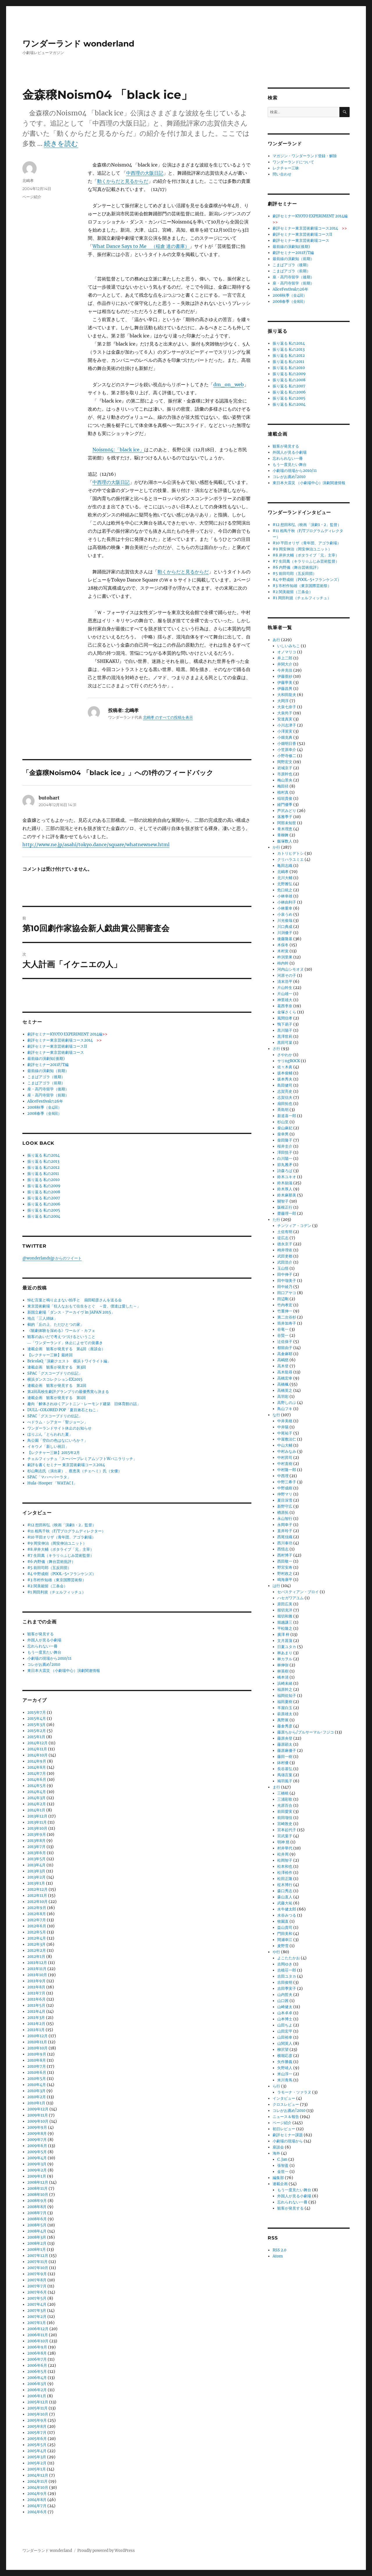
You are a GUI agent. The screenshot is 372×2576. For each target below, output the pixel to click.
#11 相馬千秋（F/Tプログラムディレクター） (66, 1531)
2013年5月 (36, 1858)
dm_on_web (228, 384)
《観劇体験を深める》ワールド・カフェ (61, 1330)
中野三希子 (286, 1482)
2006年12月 (38, 2328)
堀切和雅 (284, 1616)
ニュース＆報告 (286, 2116)
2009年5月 (37, 2151)
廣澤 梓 (283, 1634)
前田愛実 (284, 1811)
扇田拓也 (284, 1103)
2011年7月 (36, 1993)
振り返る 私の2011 (43, 1173)
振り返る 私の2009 (43, 1185)
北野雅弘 (284, 883)
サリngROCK (288, 1060)
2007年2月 (36, 2316)
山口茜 (283, 2000)
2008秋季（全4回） (44, 1107)
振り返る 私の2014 (43, 1155)
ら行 (276, 2086)
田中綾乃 (284, 1286)
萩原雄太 (284, 1713)
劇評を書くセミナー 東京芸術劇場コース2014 (66, 1464)
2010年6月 (36, 2072)
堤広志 (283, 1237)
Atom (278, 2256)
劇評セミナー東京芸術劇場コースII (57, 1046)
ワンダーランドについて (293, 162)
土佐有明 (284, 1231)
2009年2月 (37, 2170)
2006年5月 (37, 2371)
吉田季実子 (286, 1988)
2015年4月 (36, 1718)
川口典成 (284, 926)
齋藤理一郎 (286, 1213)
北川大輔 (284, 877)
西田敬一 (284, 1561)
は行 (276, 1585)
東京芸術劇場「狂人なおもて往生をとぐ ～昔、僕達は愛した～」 (84, 1306)
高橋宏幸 (284, 1378)
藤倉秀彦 (284, 1726)
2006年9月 (37, 2347)
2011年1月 (36, 2029)
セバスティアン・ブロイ (298, 1591)
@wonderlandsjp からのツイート (52, 1258)
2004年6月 (37, 2511)
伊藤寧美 (284, 682)
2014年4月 (36, 1791)
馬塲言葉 (284, 1774)
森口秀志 (284, 1890)
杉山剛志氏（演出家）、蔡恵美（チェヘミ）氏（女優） (74, 1470)
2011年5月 (36, 2005)
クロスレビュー (286, 2104)
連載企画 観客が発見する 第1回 (56, 1397)
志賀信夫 (284, 1097)
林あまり (284, 1652)
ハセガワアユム (290, 1597)
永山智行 (284, 1518)
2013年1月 (36, 1883)
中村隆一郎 (286, 1469)
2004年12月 (37, 2475)
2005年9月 (37, 2420)
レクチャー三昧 (286, 168)
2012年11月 (37, 1895)
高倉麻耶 (284, 1353)
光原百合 (284, 1805)
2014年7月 (36, 1773)
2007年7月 (36, 2286)
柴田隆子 (284, 1140)
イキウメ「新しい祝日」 (48, 1446)
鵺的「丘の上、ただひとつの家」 (55, 1324)
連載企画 (280, 2183)
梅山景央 (284, 780)
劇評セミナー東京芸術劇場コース (55, 1052)
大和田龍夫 (286, 694)
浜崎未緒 (284, 1683)
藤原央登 (284, 1738)
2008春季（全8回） (44, 1113)
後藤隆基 (284, 938)
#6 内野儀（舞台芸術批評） (51, 1561)
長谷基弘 (284, 1768)
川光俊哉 (284, 920)
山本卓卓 (284, 2012)
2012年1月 (36, 1956)
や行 (276, 1951)
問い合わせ (282, 174)
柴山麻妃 (284, 1128)
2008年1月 (36, 2249)
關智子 (283, 1201)
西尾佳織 (284, 1536)
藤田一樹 (284, 1756)
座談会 (278, 2147)
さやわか (284, 1054)
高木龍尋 (284, 1372)
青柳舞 (283, 835)
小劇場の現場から (288, 2141)
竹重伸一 (284, 1311)
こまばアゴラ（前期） (46, 1083)
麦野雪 (283, 1945)
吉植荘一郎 (286, 1970)
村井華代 (284, 1848)
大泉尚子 (284, 713)
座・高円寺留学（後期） (48, 1089)
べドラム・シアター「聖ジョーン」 (57, 1422)
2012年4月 (36, 1938)
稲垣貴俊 (284, 798)
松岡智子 (284, 1860)
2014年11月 (37, 1749)
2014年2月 (36, 1804)
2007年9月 (37, 2273)
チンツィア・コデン (294, 1225)
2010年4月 (36, 2084)
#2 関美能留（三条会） (47, 1586)
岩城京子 (284, 767)
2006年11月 (37, 2334)
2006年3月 (36, 2383)
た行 (276, 1219)
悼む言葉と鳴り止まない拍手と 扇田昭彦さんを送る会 (74, 1300)
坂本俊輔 (284, 1073)
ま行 (276, 1787)
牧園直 (283, 1921)
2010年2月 (36, 2096)
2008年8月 (36, 2206)
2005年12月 (37, 2402)
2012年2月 (36, 1950)
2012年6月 (36, 1926)
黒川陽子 (284, 1030)
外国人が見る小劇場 (44, 1640)
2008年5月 (36, 2225)
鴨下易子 (284, 1024)
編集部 (278, 2177)
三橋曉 (283, 1793)
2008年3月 (36, 2237)
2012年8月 (36, 1913)
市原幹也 (284, 774)
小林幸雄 (284, 896)
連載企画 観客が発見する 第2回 (56, 1385)
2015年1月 (36, 1736)
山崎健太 (284, 2006)
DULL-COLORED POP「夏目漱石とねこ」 (63, 1409)
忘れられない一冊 (42, 1646)
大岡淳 (283, 700)
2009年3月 (36, 2164)
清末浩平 (284, 981)
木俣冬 (283, 944)
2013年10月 (37, 1828)
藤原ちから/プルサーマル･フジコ (305, 1732)
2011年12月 (37, 1962)
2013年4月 (36, 1865)
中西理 (283, 1475)
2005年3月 (36, 2457)
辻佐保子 (284, 1341)
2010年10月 (37, 2048)
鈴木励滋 (284, 1182)
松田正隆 (284, 1878)
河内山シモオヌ (290, 969)
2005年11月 (37, 2408)
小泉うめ (284, 914)
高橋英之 (284, 1390)
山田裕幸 (284, 2037)
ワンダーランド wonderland (78, 44)
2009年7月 (37, 2139)
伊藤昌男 (284, 688)
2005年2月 (36, 2463)
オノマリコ (286, 652)
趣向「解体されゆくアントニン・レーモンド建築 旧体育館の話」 (84, 1403)
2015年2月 (36, 1730)
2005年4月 (36, 2450)
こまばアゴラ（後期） (46, 1076)
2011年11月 (36, 1968)
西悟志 (283, 1549)
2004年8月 (36, 2499)
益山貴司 (284, 1927)
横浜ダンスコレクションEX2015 (55, 1379)
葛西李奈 (284, 1005)
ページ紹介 (31, 196)
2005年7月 (36, 2432)
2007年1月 (36, 2322)
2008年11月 (37, 2188)
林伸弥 (283, 1665)
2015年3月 (36, 1724)
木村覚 (283, 951)
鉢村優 (283, 1762)
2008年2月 (36, 2243)
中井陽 (283, 1427)
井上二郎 (284, 658)
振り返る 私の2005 (43, 1210)
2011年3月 (36, 2017)
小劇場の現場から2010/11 (49, 1658)
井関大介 (284, 664)
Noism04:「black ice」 (118, 449)
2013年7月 (36, 1846)
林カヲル (284, 1658)
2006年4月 (37, 2377)
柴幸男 (283, 1134)
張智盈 (283, 2165)
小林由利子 (286, 902)
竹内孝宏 (284, 1305)
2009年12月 (38, 2109)
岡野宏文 (284, 761)
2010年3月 (36, 2090)
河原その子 (286, 975)
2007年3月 (36, 2310)
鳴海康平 (284, 1579)
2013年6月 (36, 1852)
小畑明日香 (286, 743)
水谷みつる (286, 1915)
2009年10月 (38, 2121)
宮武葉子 (284, 1835)
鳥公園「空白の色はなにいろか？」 (57, 1440)
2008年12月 (37, 2182)
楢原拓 (283, 1512)
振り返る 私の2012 (43, 1167)
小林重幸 (284, 908)
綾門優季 (284, 804)
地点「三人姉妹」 (42, 1318)
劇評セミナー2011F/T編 (48, 1064)
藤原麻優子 (286, 1750)
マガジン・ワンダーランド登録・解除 (305, 155)
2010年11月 (37, 2042)
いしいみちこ (288, 645)
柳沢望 (283, 2049)
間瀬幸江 (284, 1939)
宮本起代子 (286, 1829)
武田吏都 (284, 1256)
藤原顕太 (284, 1744)
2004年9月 (37, 2493)
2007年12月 (37, 2255)
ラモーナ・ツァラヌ (294, 2092)
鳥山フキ (284, 1408)
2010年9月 (36, 2054)
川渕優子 (284, 932)
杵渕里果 (284, 957)
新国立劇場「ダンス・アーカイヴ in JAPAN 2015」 (71, 1312)
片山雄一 (284, 993)
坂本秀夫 (284, 1079)
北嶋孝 (28, 180)
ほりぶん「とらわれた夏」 (50, 1434)
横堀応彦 (284, 2055)
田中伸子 (284, 1274)
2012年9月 (36, 1907)
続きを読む (61, 143)
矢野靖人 (284, 2067)
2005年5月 (36, 2444)
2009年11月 (37, 2115)
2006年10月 (38, 2341)
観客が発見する (40, 1634)
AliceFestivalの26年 (45, 1101)
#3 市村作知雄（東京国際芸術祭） (56, 1579)
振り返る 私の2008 (43, 1191)
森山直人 (284, 1897)
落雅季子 (284, 816)
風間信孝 (284, 1018)
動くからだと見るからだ (122, 181)
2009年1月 (36, 2176)
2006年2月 (37, 2389)
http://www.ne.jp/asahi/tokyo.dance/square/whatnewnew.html (95, 844)
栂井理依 (284, 1250)
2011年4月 (36, 2011)
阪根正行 (284, 1207)
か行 (276, 847)
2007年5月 (36, 2298)
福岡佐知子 (286, 1695)
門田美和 (284, 1933)
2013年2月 (36, 1877)
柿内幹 (283, 963)
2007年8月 (36, 2280)
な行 (276, 1414)
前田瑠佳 (284, 1817)
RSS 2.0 (279, 2250)
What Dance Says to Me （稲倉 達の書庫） (140, 246)
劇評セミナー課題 (288, 2135)
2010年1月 (36, 2103)
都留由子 (284, 1347)
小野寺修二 (286, 755)
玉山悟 (283, 1268)
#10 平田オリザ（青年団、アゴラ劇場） (61, 1537)
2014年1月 (36, 1810)
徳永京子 (284, 1244)
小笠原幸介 (286, 749)
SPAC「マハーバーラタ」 (49, 1477)
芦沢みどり (286, 810)
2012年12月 (37, 1889)
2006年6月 (37, 2365)
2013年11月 (37, 1822)
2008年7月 (36, 2212)
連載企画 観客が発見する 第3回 (56, 1367)
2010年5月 (36, 2078)
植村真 (283, 792)
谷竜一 (283, 1329)
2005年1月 (36, 2469)
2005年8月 (36, 2426)
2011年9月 (36, 1980)
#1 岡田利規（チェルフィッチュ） (56, 1592)
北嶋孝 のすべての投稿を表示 (168, 717)
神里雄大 (284, 999)
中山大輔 (284, 1445)
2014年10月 (37, 1755)
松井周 (283, 1854)
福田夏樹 (284, 1701)
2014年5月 (36, 1785)
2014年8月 (36, 1767)
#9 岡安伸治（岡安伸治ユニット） (57, 1543)
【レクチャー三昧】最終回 (50, 1355)
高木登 (283, 1366)
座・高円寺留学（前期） (48, 1095)
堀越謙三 (284, 1622)
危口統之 (284, 890)
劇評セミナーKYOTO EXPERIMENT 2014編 (67, 1034)
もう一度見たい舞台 (44, 1652)
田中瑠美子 (286, 1280)
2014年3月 (36, 1797)
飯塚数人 (284, 841)
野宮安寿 (284, 1567)
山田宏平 (284, 2031)
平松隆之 (284, 1628)
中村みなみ (286, 1451)
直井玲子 (284, 1530)
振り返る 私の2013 (43, 1161)
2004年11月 (37, 2481)
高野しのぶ (286, 1402)
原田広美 (284, 1604)
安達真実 (284, 719)
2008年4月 (36, 2231)
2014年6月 (36, 1779)
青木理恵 (284, 829)
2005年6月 (37, 2438)
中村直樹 (284, 1463)
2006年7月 (37, 2359)
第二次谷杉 (286, 1317)
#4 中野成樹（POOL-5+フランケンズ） (61, 1573)
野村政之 (284, 1573)
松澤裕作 (284, 1872)
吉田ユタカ (286, 1976)
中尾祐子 (284, 1433)
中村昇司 (284, 1457)
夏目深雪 (284, 1500)
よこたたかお (288, 1958)
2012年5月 (36, 1932)
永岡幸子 (284, 1524)
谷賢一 (283, 1335)
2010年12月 (37, 2035)
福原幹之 (284, 1689)
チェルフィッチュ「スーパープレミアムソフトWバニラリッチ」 (82, 1458)
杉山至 (283, 1121)
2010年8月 (36, 2060)
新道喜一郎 (286, 1115)
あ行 (276, 639)
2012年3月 (36, 1944)
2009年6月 (37, 2145)
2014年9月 (36, 1761)
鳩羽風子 (284, 1781)
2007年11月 (37, 2261)
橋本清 (283, 1677)
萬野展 (283, 1720)
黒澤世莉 (284, 1036)
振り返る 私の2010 (43, 1179)
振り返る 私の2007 (43, 1198)
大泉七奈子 (286, 706)
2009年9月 (37, 2127)
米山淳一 (284, 2073)
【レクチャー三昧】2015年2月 (53, 1452)
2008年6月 (37, 2219)
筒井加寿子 (286, 1323)
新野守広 (284, 1506)
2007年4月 (36, 2304)
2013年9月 (36, 1834)
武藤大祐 (284, 1903)
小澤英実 (284, 731)
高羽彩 (283, 1396)
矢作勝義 (284, 2061)
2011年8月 (36, 1987)
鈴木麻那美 (286, 1195)
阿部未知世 (286, 822)
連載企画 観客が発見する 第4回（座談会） (66, 1348)
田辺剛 (283, 1298)
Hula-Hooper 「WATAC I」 (52, 1483)
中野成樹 (284, 1488)
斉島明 (283, 1109)
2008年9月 (37, 2200)
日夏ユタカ (286, 1646)
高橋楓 (283, 1384)
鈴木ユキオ (286, 1176)
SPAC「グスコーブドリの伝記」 (54, 1373)
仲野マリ (284, 1494)
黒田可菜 (284, 1042)
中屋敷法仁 (286, 1439)
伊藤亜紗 (284, 676)
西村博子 (284, 1555)
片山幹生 (284, 987)
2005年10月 (37, 2414)
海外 (276, 2153)
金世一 (283, 2171)
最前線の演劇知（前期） (48, 1070)
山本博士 (284, 2019)
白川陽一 (284, 1158)
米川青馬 (284, 2080)
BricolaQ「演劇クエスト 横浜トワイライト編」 (69, 1361)
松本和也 (284, 1866)
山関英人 (284, 2043)
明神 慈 (283, 1842)
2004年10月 (37, 2487)
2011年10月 (37, 1974)
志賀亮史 (284, 1091)
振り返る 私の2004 (43, 1216)
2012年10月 (37, 1901)
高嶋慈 (283, 1359)
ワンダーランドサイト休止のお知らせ (59, 1428)
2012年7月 (36, 1919)
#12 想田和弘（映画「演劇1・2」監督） (61, 1525)
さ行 (276, 1048)
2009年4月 (37, 2157)
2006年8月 (37, 2353)
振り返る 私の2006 (43, 1204)
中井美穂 (284, 1420)
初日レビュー (284, 2128)
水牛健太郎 (286, 1909)
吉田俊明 (284, 1982)
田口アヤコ (286, 1292)
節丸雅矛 (284, 1164)
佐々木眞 (284, 1067)
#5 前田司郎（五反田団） (49, 1567)
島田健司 (284, 1085)
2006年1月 (36, 2395)
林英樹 (283, 1671)
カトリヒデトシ (290, 853)
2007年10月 (37, 2267)
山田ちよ (284, 2025)
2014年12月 (37, 1742)
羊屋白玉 (284, 1707)
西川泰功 (284, 1543)
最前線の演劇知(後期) (46, 1058)
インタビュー (284, 2098)
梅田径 (283, 786)
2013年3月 (36, 1871)
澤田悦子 (284, 1152)
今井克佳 (284, 670)
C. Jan (282, 2159)
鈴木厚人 (284, 1189)
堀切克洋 (284, 1610)
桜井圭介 (284, 1146)
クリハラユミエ (290, 859)
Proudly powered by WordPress (106, 2550)
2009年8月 (37, 2133)
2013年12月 (37, 1816)
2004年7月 (36, 2505)
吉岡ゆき (284, 1964)
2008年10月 (37, 2194)
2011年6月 (36, 1999)
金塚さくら (286, 1012)
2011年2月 (36, 2023)
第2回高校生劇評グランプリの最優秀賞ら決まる (68, 1391)
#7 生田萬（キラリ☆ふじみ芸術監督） (60, 1555)
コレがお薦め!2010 (43, 1664)
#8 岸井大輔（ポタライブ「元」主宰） (60, 1549)
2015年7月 (36, 1712)
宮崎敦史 (284, 1823)
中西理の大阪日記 (144, 173)
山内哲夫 (284, 1994)
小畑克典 (284, 737)
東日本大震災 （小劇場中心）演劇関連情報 (63, 1670)
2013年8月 (36, 1840)
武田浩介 (284, 1262)
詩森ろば (284, 1170)
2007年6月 (37, 2292)
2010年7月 (36, 2066)
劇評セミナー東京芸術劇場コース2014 (64, 1040)
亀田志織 (284, 865)
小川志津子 (286, 725)
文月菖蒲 (284, 1640)
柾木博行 (284, 1884)
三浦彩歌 (284, 1799)
